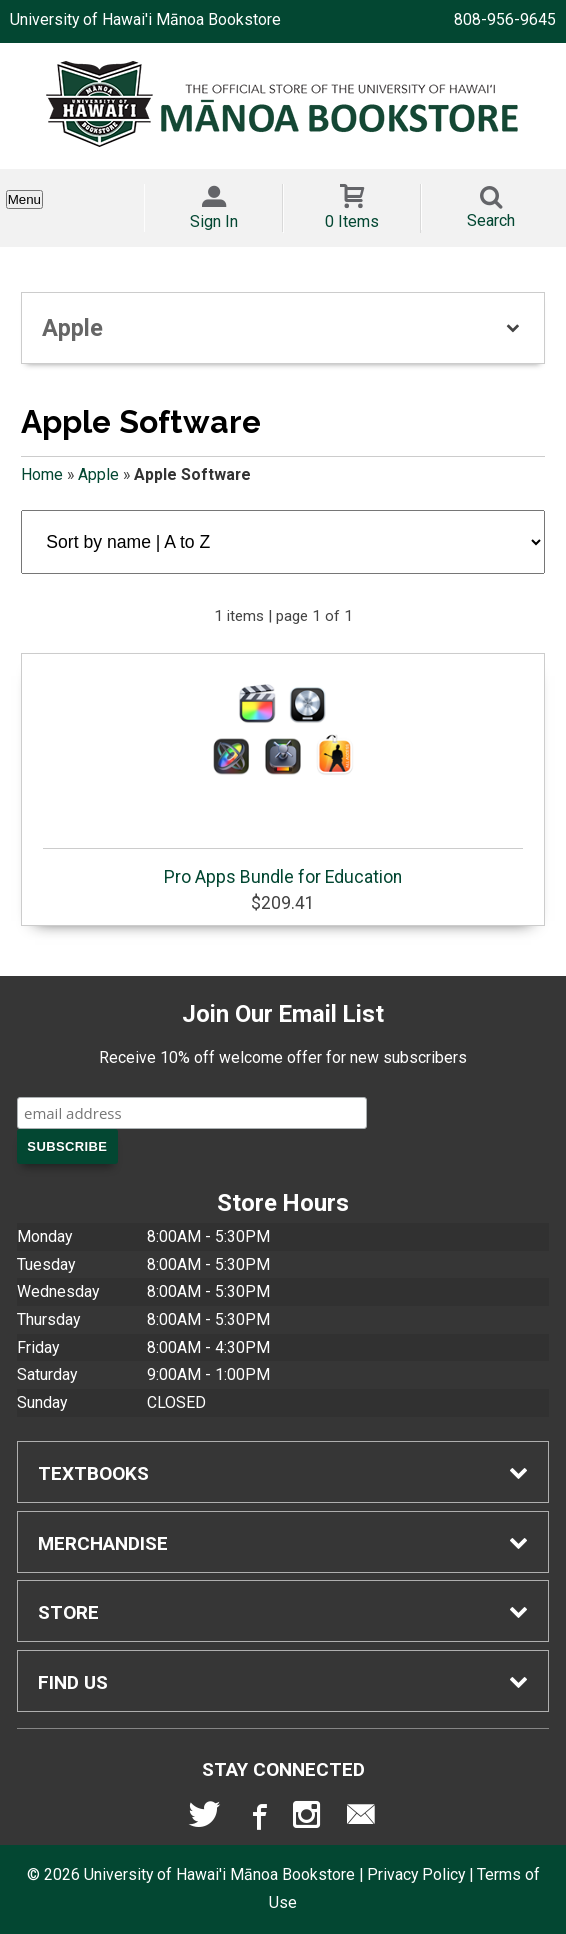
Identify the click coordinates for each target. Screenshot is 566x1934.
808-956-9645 (505, 19)
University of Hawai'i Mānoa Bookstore (145, 19)
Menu (24, 199)
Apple (98, 474)
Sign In (214, 221)
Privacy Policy (416, 1874)
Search (491, 220)
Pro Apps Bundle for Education (283, 775)
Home (42, 474)
